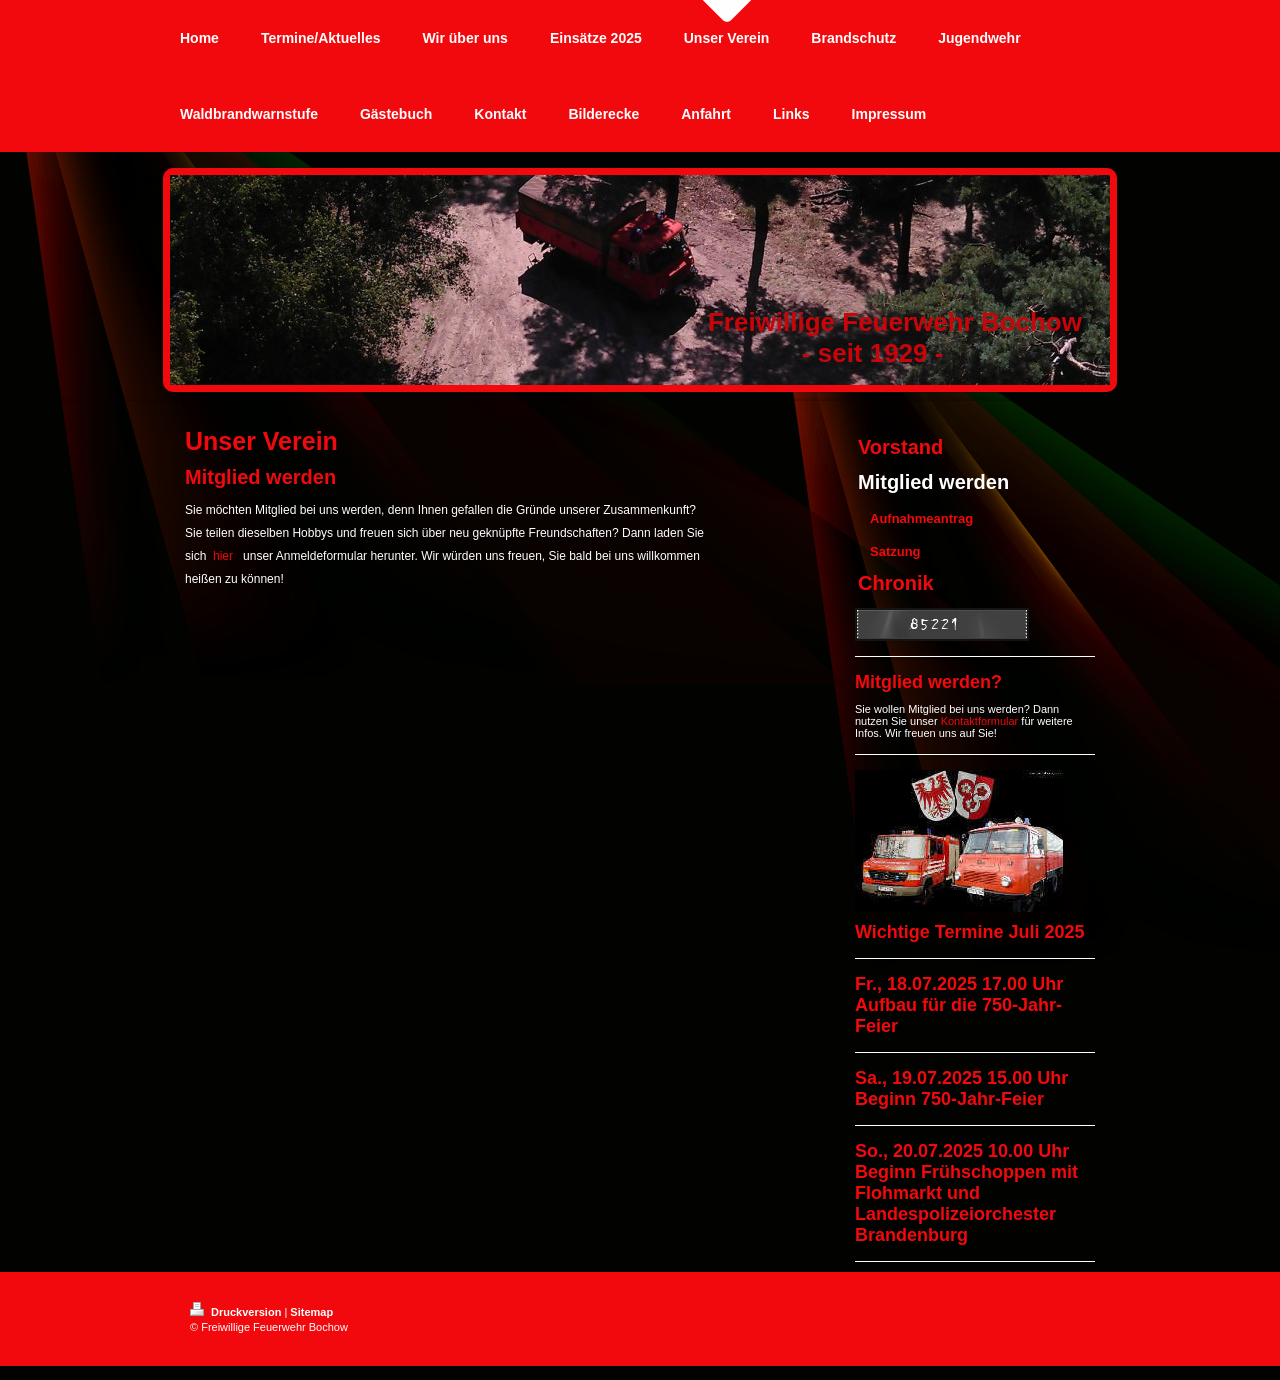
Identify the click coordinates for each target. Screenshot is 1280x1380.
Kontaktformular (980, 721)
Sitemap (311, 1312)
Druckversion (237, 1312)
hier (223, 556)
